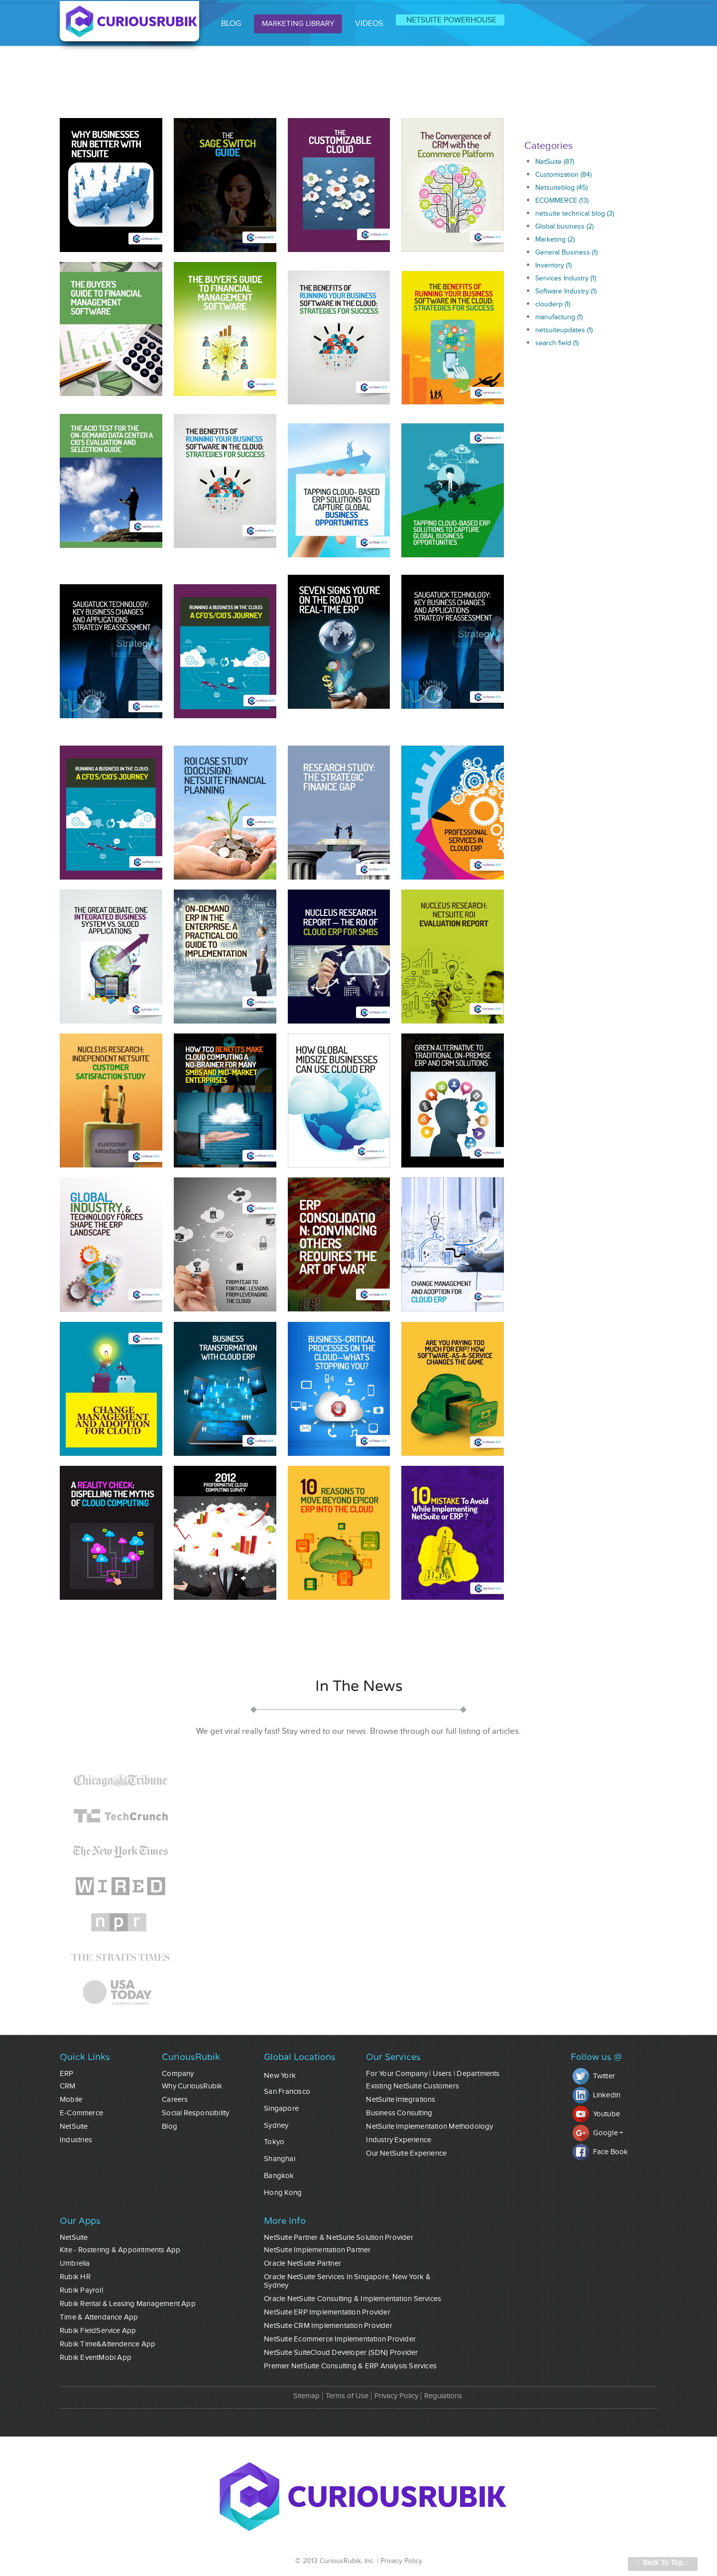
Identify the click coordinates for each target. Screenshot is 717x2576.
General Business (566, 253)
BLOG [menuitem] (231, 23)
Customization (563, 175)
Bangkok (279, 2176)
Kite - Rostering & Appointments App (120, 2250)
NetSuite (554, 162)
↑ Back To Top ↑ (663, 2563)
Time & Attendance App (99, 2317)
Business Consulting (399, 2113)
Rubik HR (75, 2277)
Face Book (600, 2152)
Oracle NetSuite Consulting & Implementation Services (352, 2299)
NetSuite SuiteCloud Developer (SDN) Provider (341, 2352)
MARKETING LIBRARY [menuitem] (298, 23)
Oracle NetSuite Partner (302, 2263)
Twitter (594, 2076)
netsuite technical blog (574, 214)
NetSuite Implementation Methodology (429, 2126)
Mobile (71, 2099)
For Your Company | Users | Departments (432, 2073)
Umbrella (75, 2263)
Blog (169, 2126)
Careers (175, 2099)
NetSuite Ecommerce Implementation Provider (340, 2339)
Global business (564, 227)
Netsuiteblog (561, 188)
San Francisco (287, 2091)
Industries (76, 2140)
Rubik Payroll (81, 2290)
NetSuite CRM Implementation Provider (328, 2325)
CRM (68, 2086)
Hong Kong (283, 2193)
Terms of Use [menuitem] (347, 2396)
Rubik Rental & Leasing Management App (128, 2304)
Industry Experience (398, 2140)
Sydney (276, 2125)
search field (557, 343)
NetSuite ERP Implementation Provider (327, 2312)
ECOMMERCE (562, 201)
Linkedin (597, 2095)
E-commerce (81, 2113)
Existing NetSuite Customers (412, 2086)
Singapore (281, 2108)
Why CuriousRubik (192, 2086)
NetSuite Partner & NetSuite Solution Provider (338, 2237)
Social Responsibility (195, 2113)
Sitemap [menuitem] (306, 2396)
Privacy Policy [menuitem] (396, 2396)
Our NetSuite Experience (406, 2153)
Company (178, 2073)
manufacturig (559, 317)
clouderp (552, 304)
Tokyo (274, 2142)
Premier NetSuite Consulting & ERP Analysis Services (350, 2366)
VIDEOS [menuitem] (369, 23)
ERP (67, 2073)
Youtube (596, 2114)
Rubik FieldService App (98, 2330)
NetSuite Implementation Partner (317, 2250)
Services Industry (565, 278)
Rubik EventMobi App (95, 2357)
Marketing (555, 240)
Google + (598, 2133)
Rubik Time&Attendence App (107, 2344)
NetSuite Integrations (400, 2099)
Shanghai (279, 2159)
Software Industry (566, 291)
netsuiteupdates (564, 330)
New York (280, 2075)
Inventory (553, 265)
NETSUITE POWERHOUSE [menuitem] (451, 20)
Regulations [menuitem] (443, 2396)
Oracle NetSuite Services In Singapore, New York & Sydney (347, 2281)
